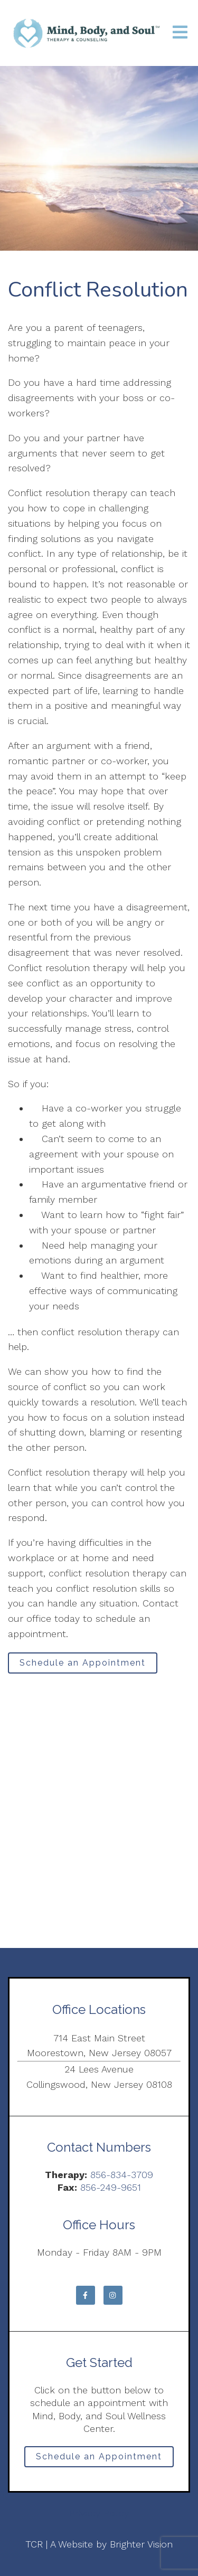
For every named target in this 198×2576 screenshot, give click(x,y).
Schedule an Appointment (83, 1663)
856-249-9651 (110, 2187)
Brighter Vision (141, 2544)
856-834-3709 (121, 2174)
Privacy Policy (99, 2512)
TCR (34, 2544)
